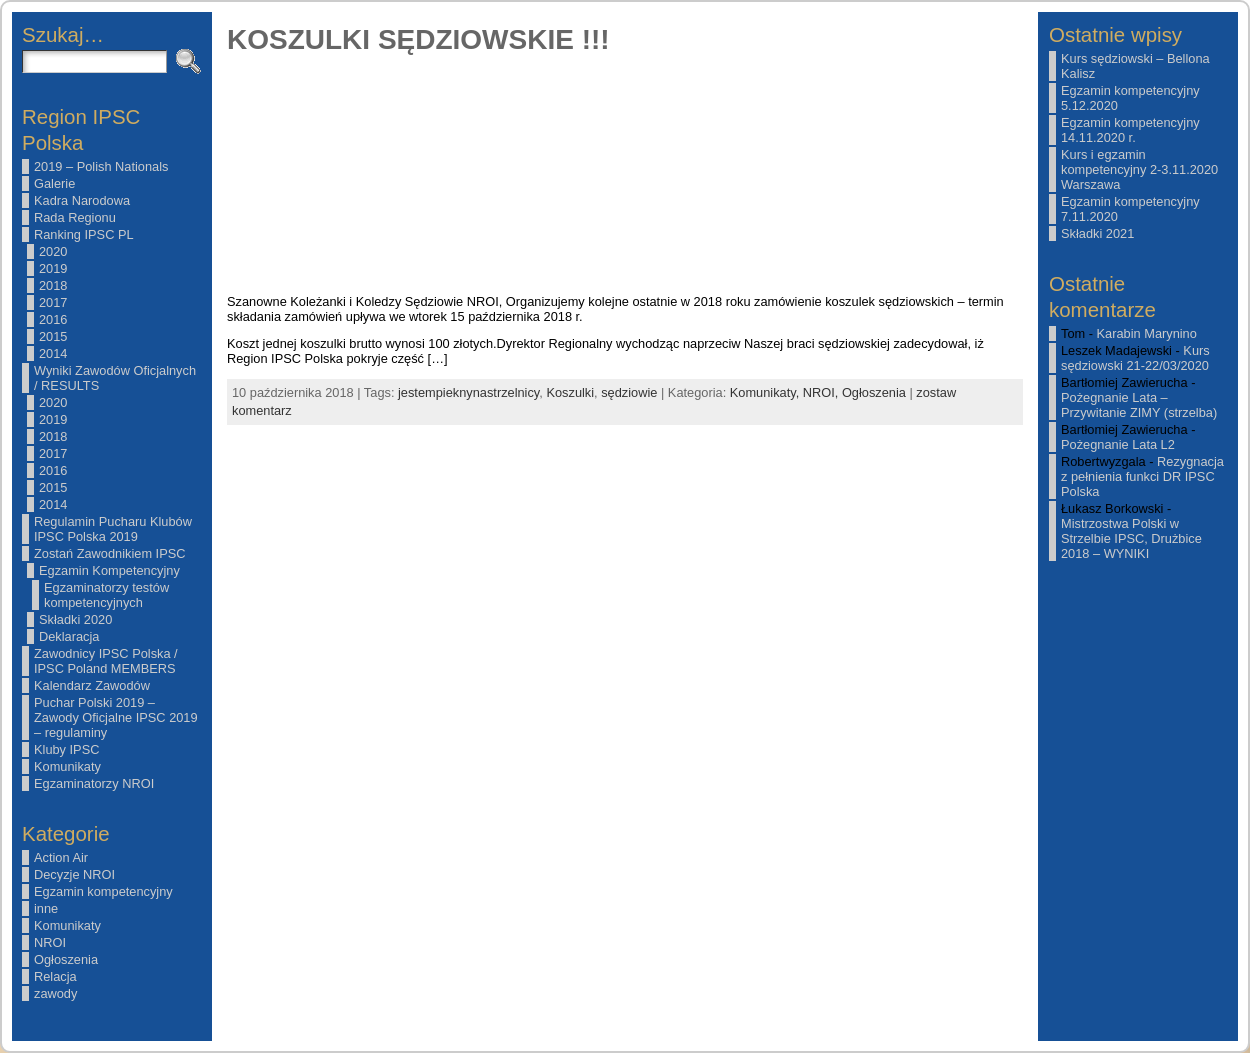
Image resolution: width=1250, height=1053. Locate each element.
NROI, (822, 392)
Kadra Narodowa (82, 200)
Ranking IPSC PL (84, 234)
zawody (55, 993)
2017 (53, 302)
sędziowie (629, 392)
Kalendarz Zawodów (92, 685)
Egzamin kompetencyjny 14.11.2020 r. (1130, 130)
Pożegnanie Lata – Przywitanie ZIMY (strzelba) (1139, 405)
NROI (50, 942)
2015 (53, 336)
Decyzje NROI (74, 874)
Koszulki (570, 392)
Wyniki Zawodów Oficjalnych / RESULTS (115, 378)
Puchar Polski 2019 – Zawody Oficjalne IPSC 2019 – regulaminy (116, 717)
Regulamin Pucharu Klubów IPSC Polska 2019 (113, 529)
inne (46, 908)
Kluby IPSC (66, 749)
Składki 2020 (75, 619)
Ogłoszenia (66, 959)
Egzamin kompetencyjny (103, 891)
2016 (53, 319)
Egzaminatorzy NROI (94, 783)
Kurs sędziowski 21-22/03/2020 (1135, 358)
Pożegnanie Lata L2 (1118, 444)
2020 (53, 251)
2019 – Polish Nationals (101, 166)
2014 (53, 353)
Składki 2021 (1097, 233)
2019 (53, 268)
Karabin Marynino (1147, 333)
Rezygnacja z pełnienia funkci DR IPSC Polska (1142, 476)
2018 (53, 285)
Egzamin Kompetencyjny (109, 570)
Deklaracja (69, 636)
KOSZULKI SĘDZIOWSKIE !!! (418, 39)
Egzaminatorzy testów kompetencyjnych (106, 595)
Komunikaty (67, 766)
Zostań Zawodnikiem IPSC (110, 553)
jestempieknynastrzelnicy (468, 392)
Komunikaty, (766, 392)
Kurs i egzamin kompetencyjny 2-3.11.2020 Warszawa (1139, 169)
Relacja (55, 976)
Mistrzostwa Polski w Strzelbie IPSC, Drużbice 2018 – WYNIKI (1131, 538)
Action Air (61, 857)
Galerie (54, 183)
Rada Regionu (75, 217)
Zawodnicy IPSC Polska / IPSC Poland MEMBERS (106, 661)
